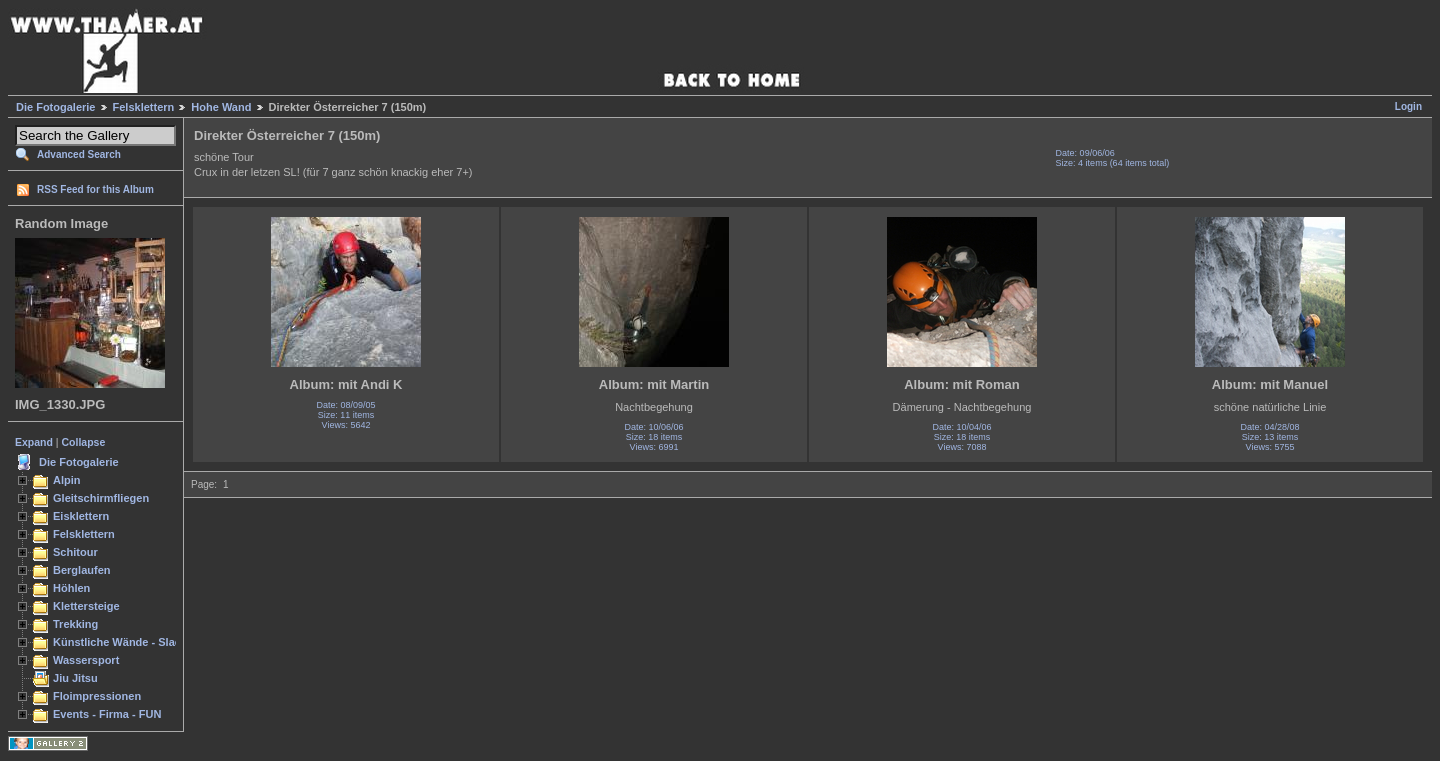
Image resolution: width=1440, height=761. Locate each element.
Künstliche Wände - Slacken (126, 642)
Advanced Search (79, 154)
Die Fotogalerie (55, 107)
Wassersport (86, 660)
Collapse (84, 442)
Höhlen (71, 588)
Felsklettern (144, 107)
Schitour (75, 552)
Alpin (67, 480)
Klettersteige (86, 606)
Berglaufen (82, 570)
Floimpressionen (97, 696)
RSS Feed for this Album (95, 189)
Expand (34, 442)
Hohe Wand (221, 107)
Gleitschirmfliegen (101, 498)
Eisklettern (81, 516)
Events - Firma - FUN (107, 714)
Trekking (75, 624)
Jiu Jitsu (75, 678)
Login (1408, 106)
